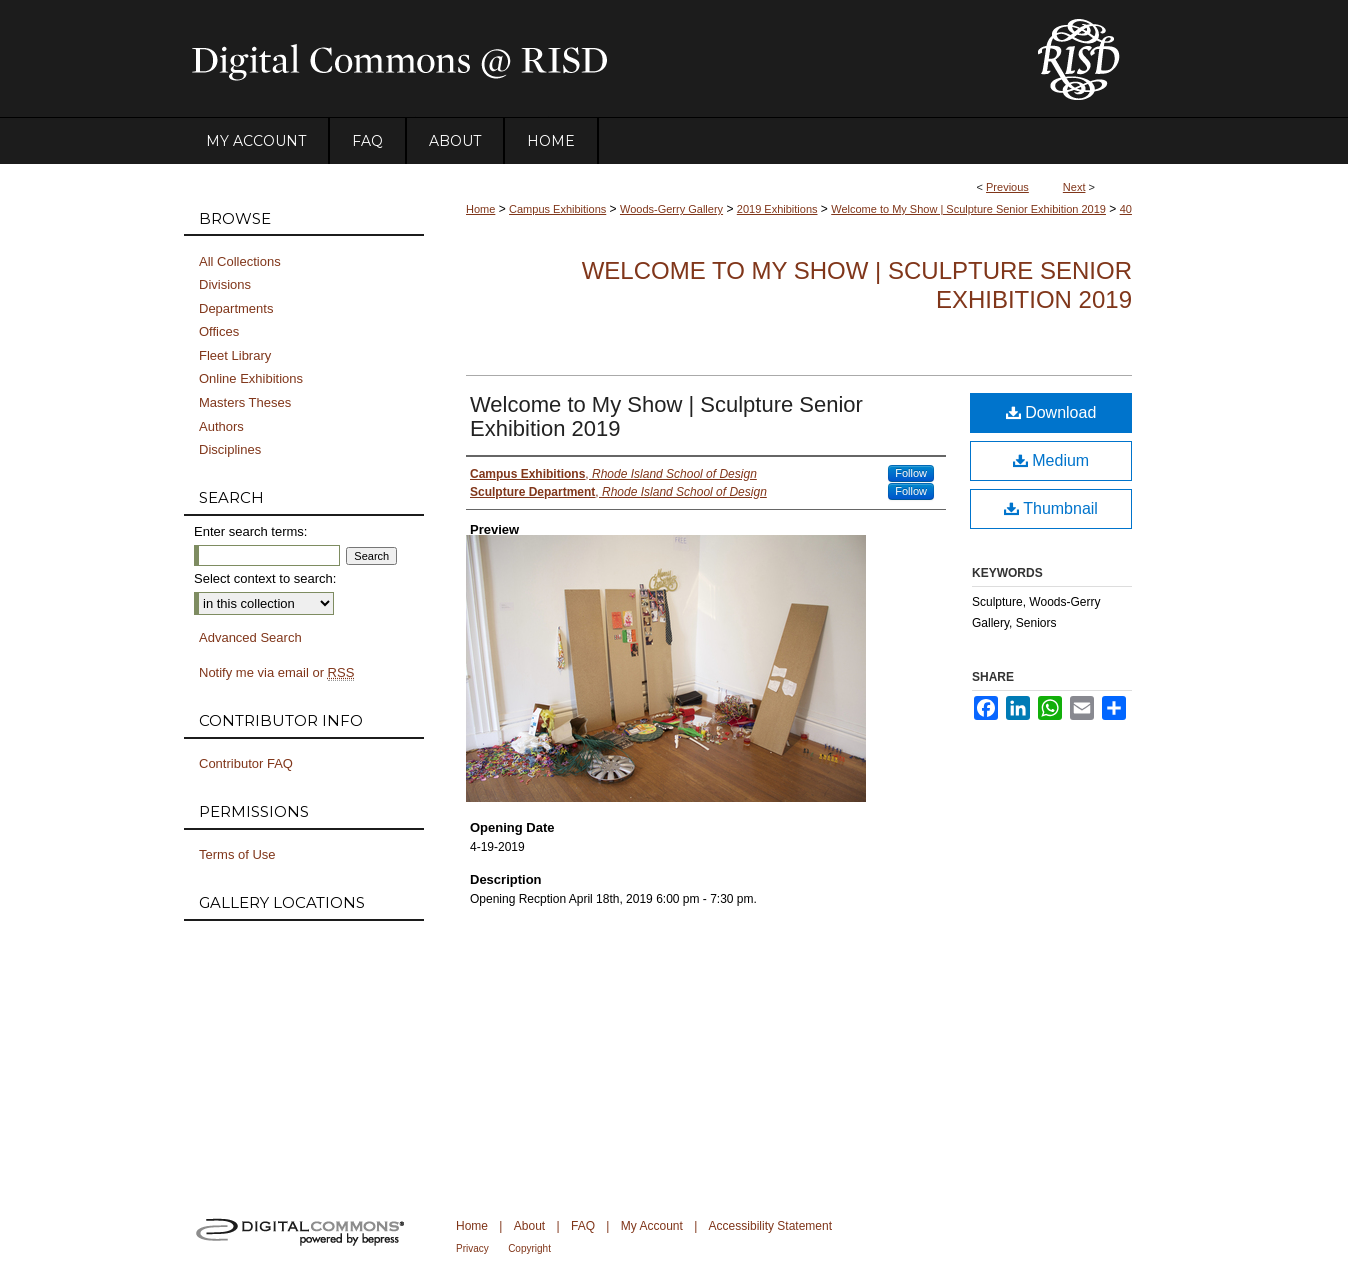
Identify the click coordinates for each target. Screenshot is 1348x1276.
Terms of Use (237, 854)
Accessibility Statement (770, 1226)
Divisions (225, 284)
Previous (1007, 187)
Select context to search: (265, 578)
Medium (1051, 460)
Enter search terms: (250, 531)
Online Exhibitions (251, 378)
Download (1051, 412)
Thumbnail (1051, 508)
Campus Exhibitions (557, 209)
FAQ (583, 1226)
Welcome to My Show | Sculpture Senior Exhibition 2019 (968, 209)
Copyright (529, 1248)
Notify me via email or (276, 673)
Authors (221, 426)
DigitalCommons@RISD (594, 59)
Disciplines (230, 449)
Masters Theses (245, 402)
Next (1074, 187)
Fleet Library (235, 355)
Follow (911, 473)
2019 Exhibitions (777, 209)
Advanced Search (250, 637)
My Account (652, 1226)
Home (480, 209)
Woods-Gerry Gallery (671, 209)
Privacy (472, 1248)
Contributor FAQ (246, 763)
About (529, 1226)
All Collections (240, 261)
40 (1126, 209)
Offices (219, 331)
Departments (236, 308)
